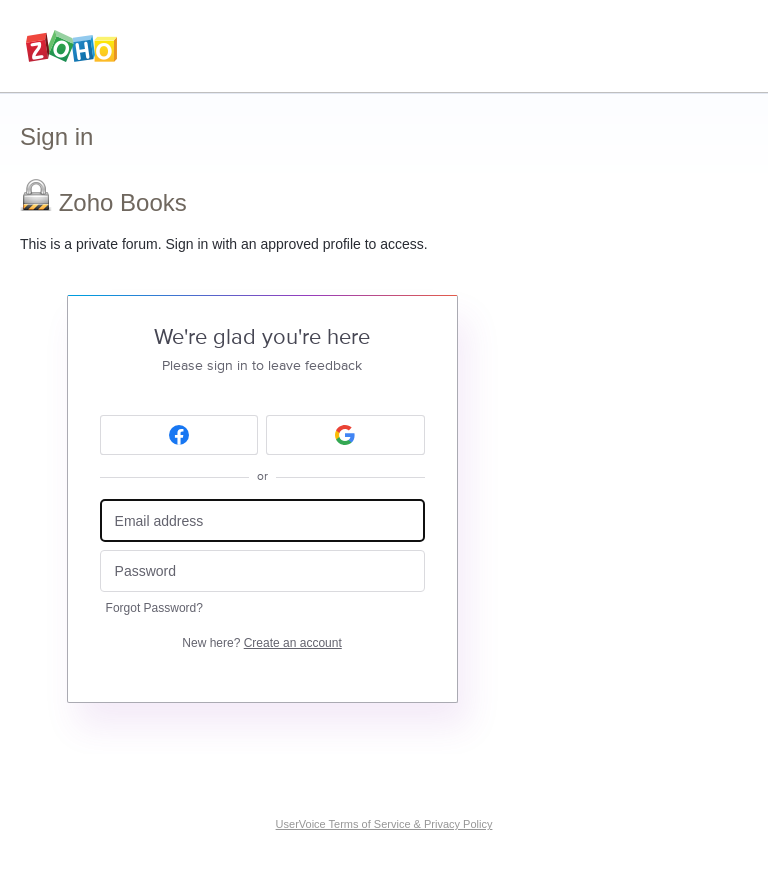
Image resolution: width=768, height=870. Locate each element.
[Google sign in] (345, 435)
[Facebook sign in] (179, 435)
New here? (261, 643)
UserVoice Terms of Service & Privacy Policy (384, 824)
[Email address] (262, 520)
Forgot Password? (154, 608)
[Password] (262, 571)
